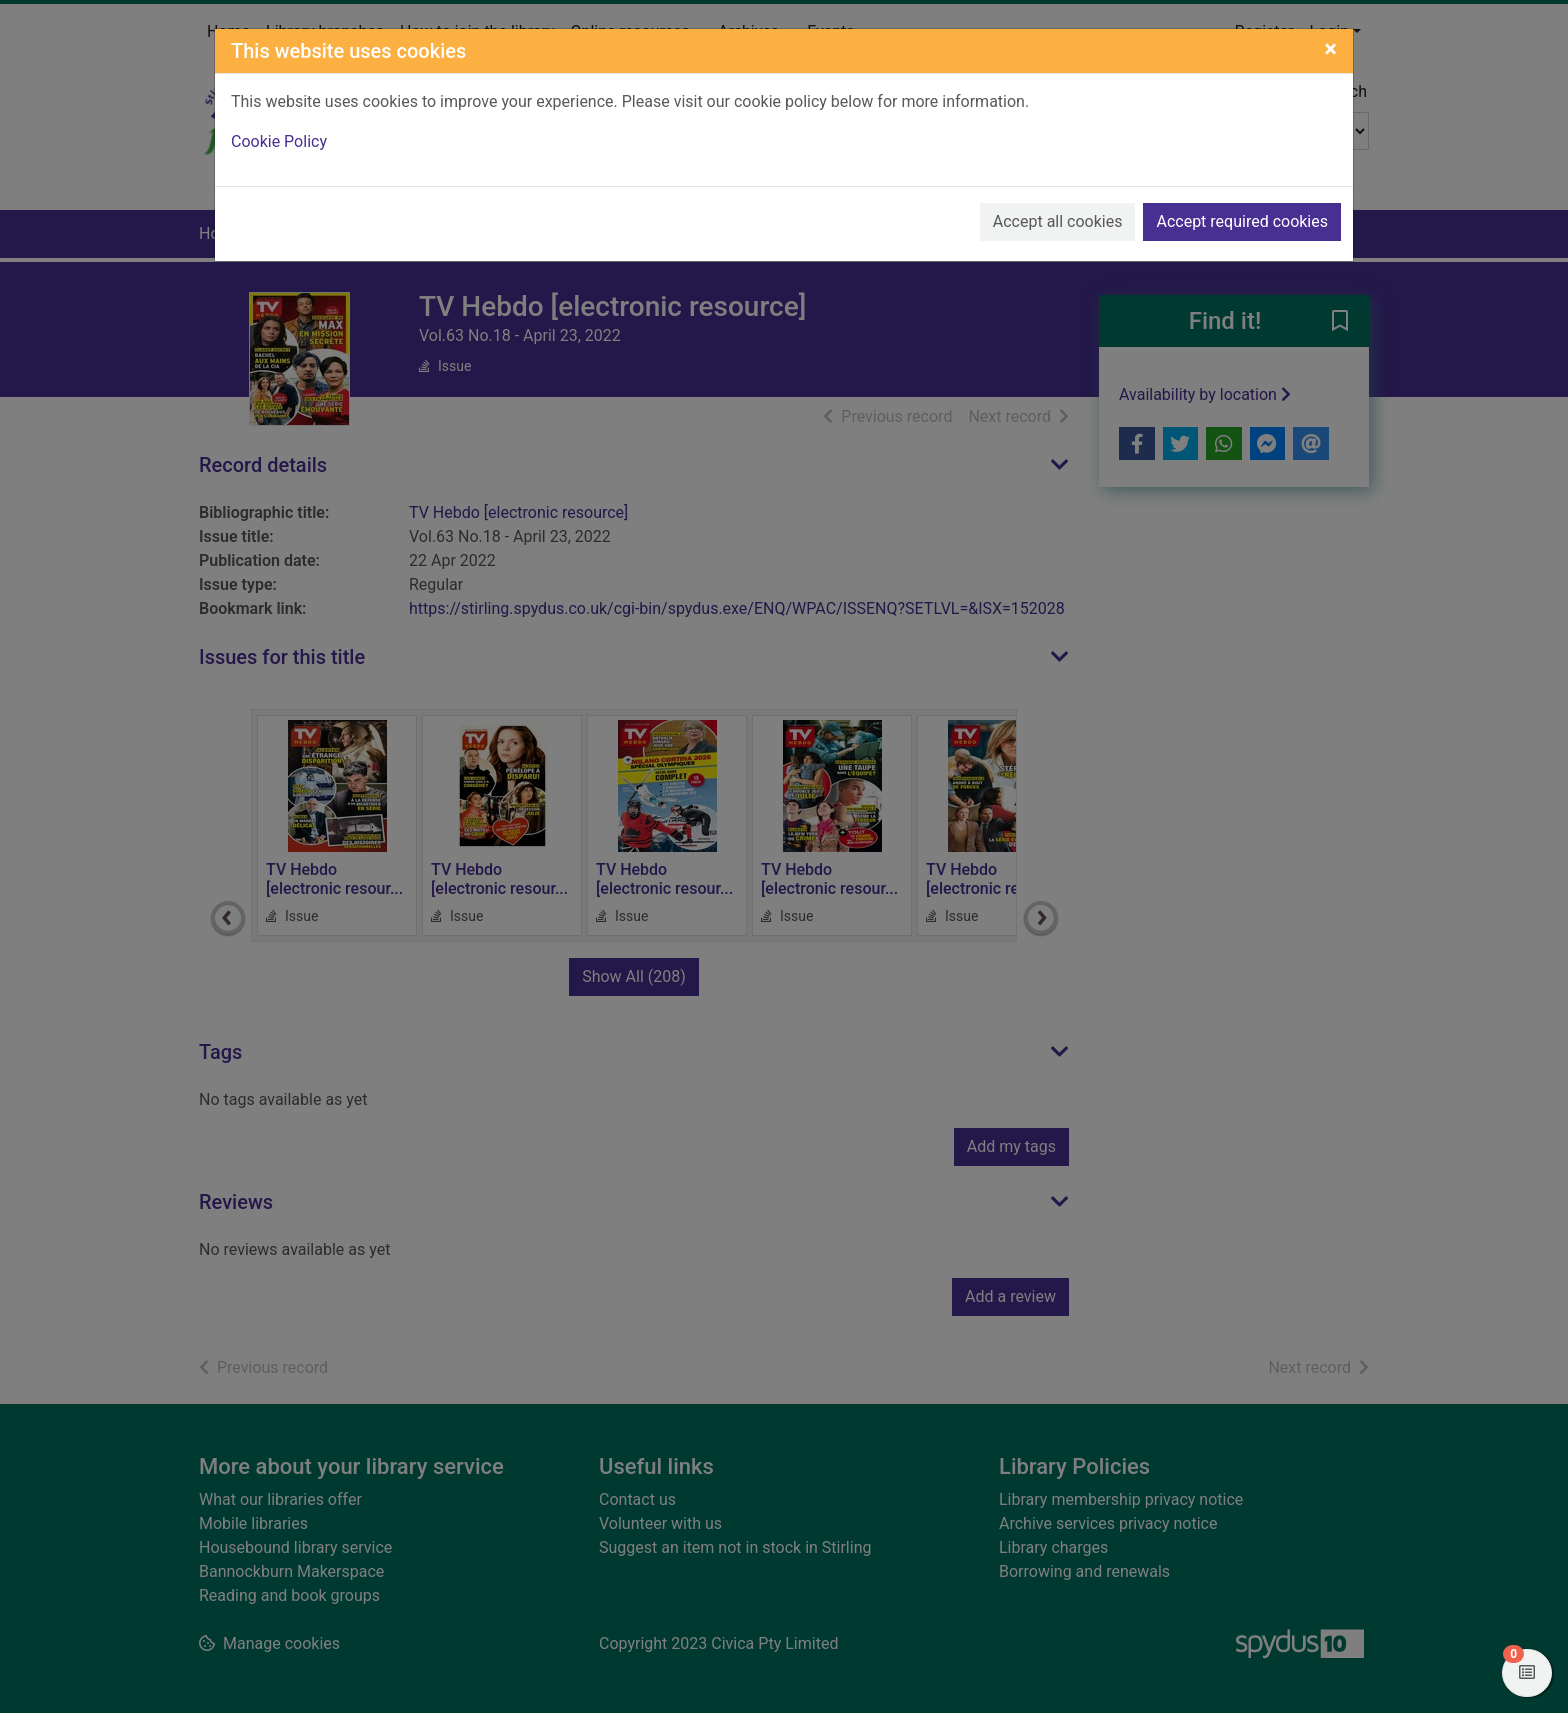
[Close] (1330, 49)
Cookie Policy (279, 141)
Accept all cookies (1058, 221)
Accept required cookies (1242, 221)
